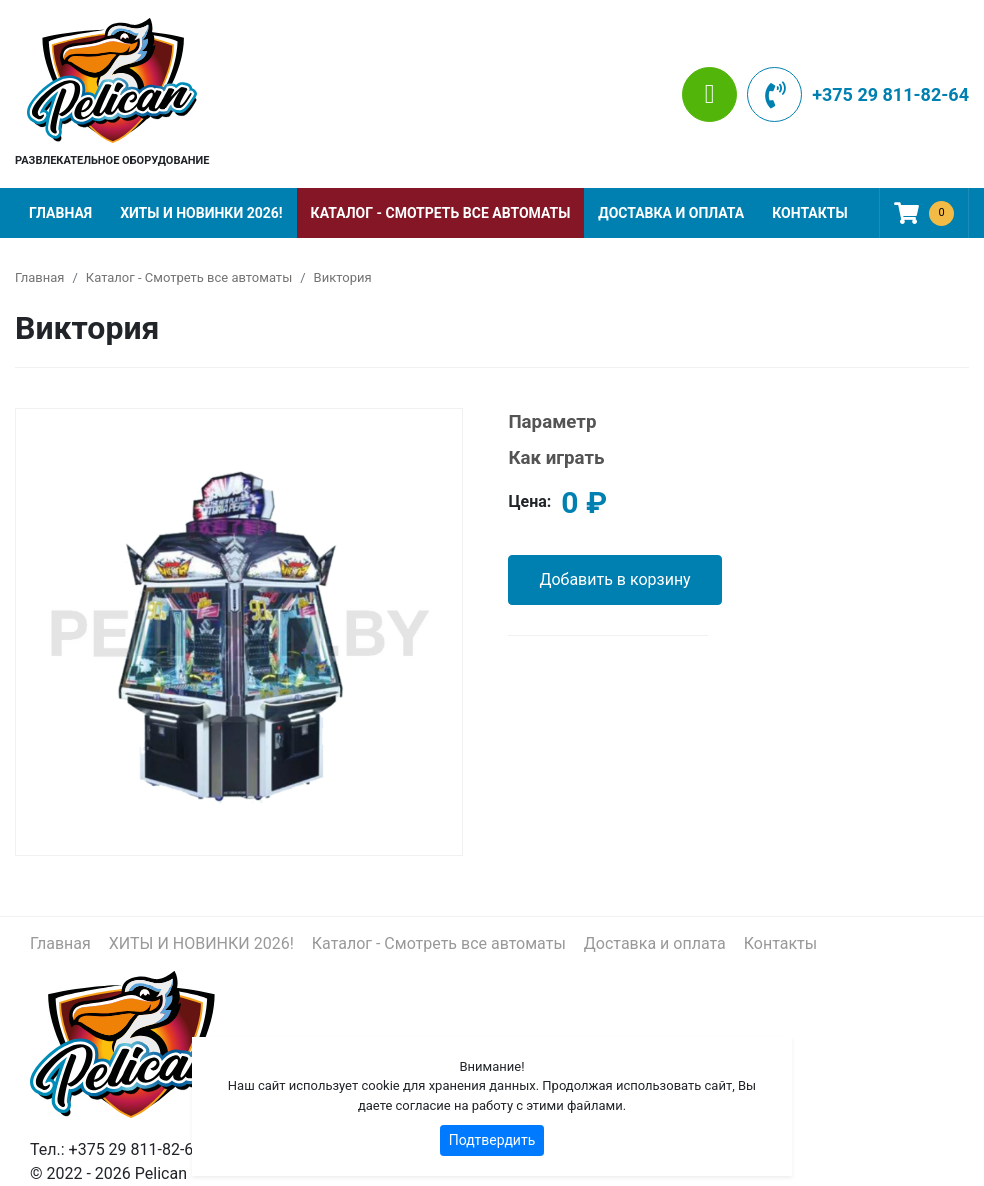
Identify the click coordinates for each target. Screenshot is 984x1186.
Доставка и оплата (671, 213)
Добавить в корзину (614, 579)
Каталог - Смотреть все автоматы (441, 213)
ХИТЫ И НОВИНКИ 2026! (201, 213)
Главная (60, 213)
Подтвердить (492, 1140)
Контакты (809, 213)
